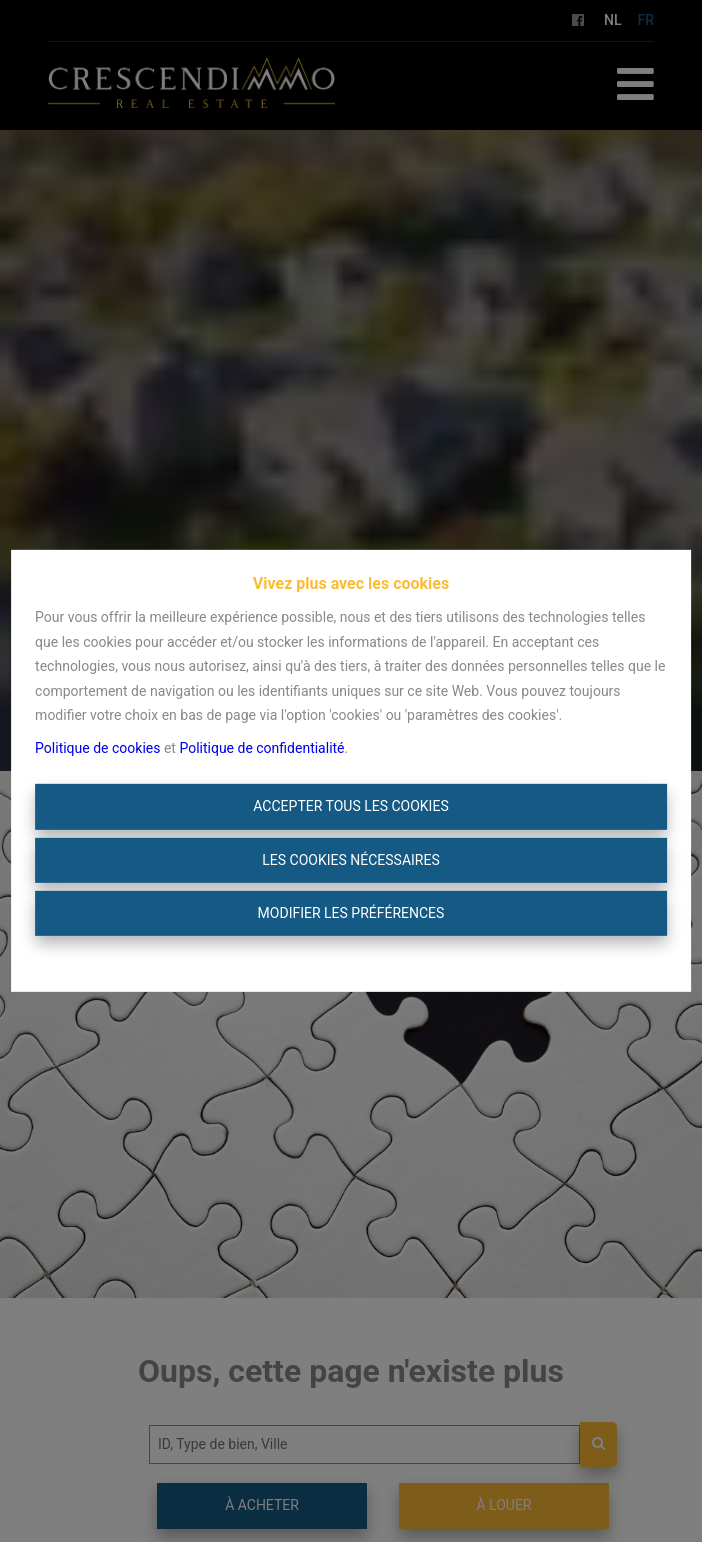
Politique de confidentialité (261, 748)
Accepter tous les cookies (350, 806)
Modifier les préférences (351, 913)
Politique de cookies (97, 748)
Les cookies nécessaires (350, 860)
